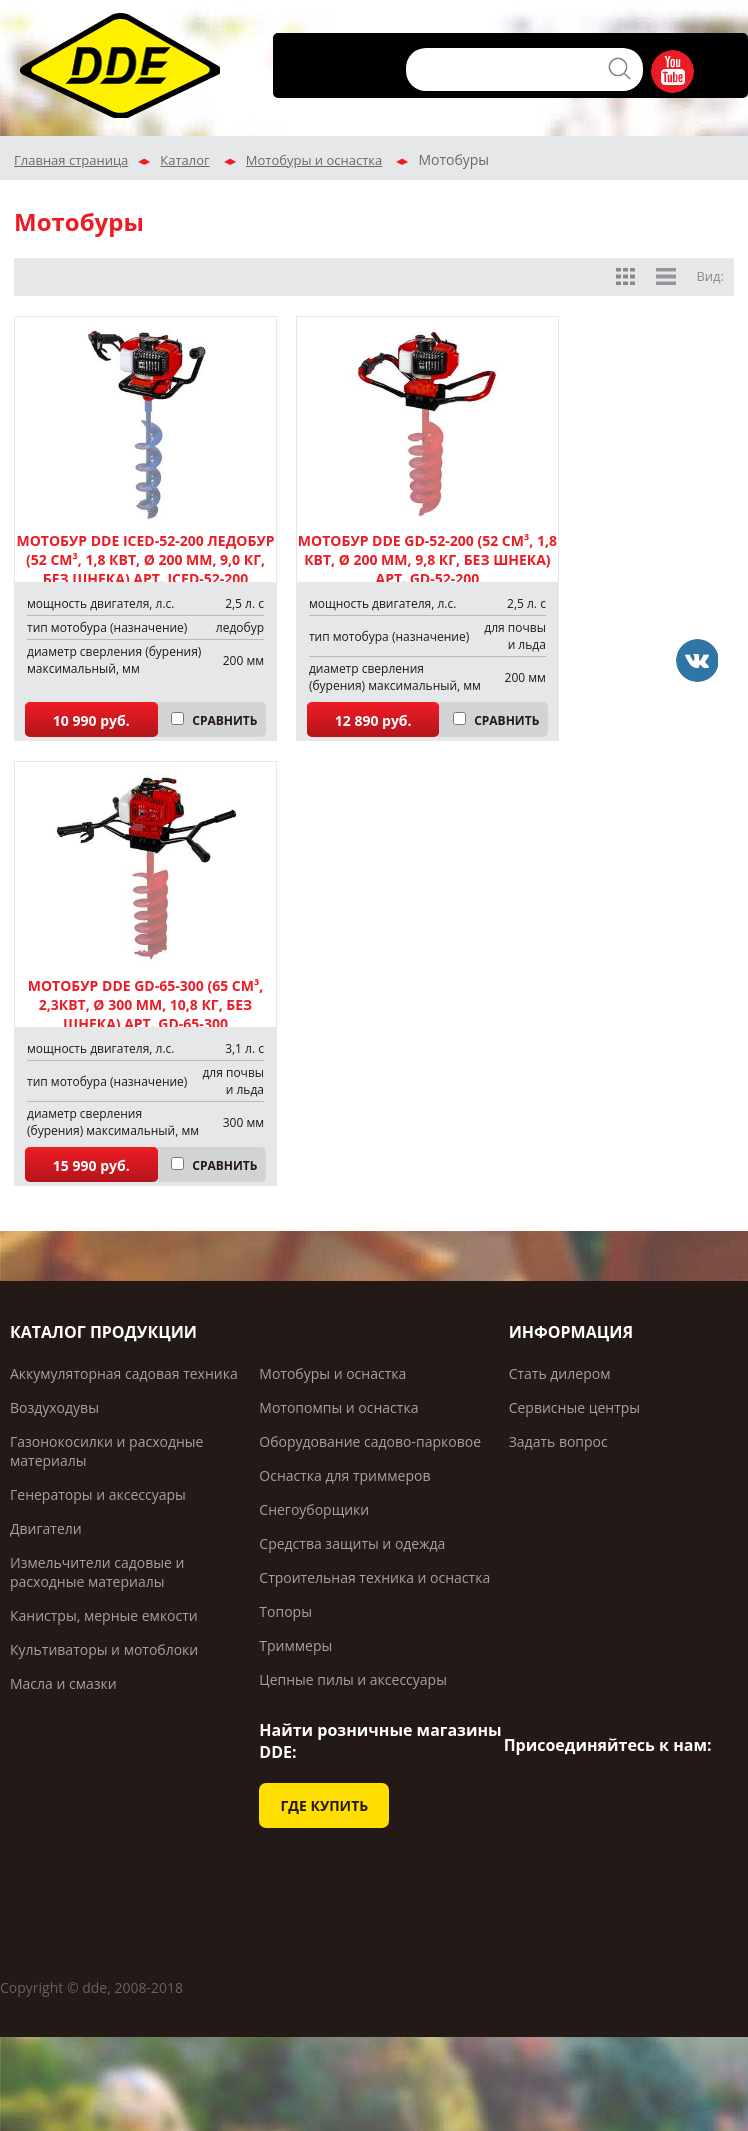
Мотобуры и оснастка (314, 160)
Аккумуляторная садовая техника (124, 1373)
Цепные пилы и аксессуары (353, 1679)
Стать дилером (560, 1373)
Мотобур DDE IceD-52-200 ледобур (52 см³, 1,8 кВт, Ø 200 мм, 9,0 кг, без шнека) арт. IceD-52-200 (146, 559)
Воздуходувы (54, 1407)
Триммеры (295, 1645)
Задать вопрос (558, 1441)
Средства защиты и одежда (352, 1543)
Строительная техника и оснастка (374, 1577)
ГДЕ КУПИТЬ (324, 1805)
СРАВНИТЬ (224, 720)
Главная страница (71, 160)
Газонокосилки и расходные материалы (106, 1451)
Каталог (184, 160)
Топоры (285, 1611)
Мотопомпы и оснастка (338, 1407)
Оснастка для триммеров (344, 1475)
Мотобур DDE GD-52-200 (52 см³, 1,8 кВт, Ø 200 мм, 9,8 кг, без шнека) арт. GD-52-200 (427, 559)
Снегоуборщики (314, 1509)
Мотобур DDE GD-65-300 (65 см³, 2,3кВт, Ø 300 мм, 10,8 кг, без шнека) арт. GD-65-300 (145, 1004)
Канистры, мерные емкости (104, 1615)
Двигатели (46, 1528)
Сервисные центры (574, 1407)
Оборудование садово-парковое (370, 1441)
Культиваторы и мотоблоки (104, 1649)
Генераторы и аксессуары (98, 1494)
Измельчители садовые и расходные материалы (97, 1572)
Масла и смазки (63, 1683)
